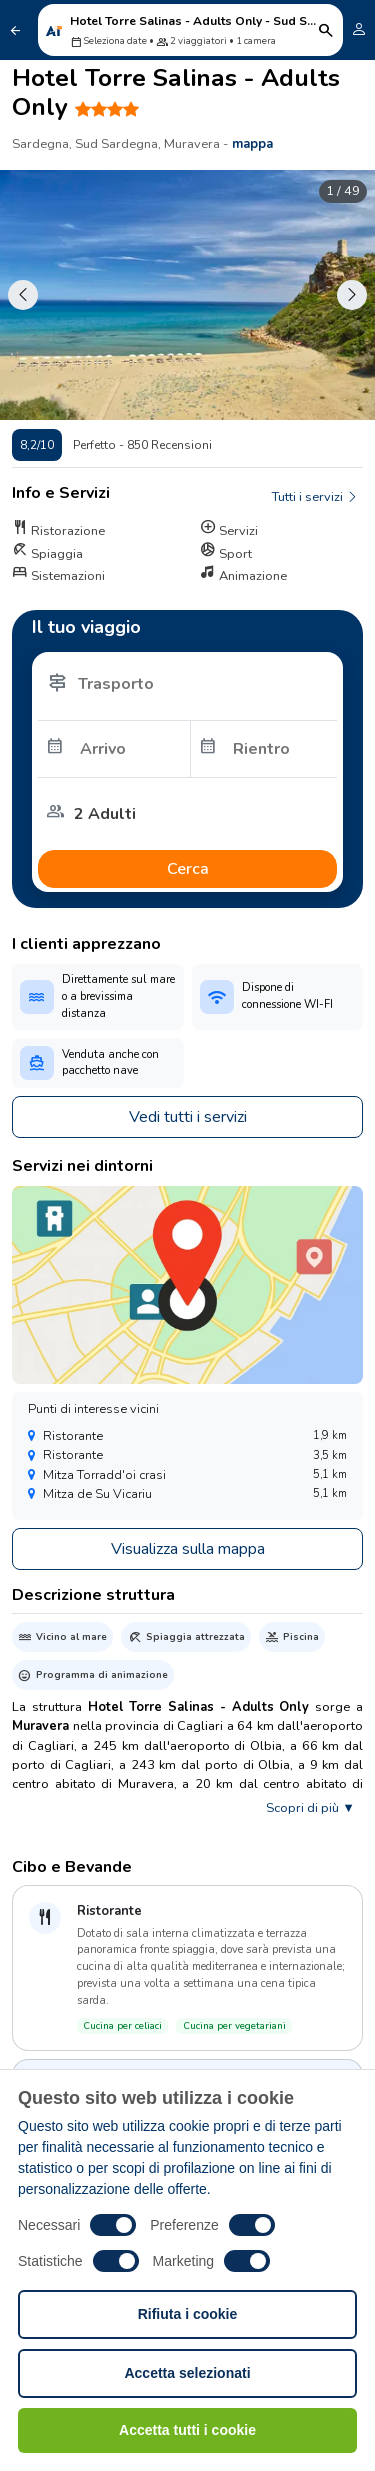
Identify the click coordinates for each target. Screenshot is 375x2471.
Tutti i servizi (315, 497)
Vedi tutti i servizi (188, 1117)
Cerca (188, 869)
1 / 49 (343, 191)
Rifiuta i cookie (188, 2314)
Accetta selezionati (187, 2373)
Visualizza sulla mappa (188, 1549)
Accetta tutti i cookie (187, 2430)
